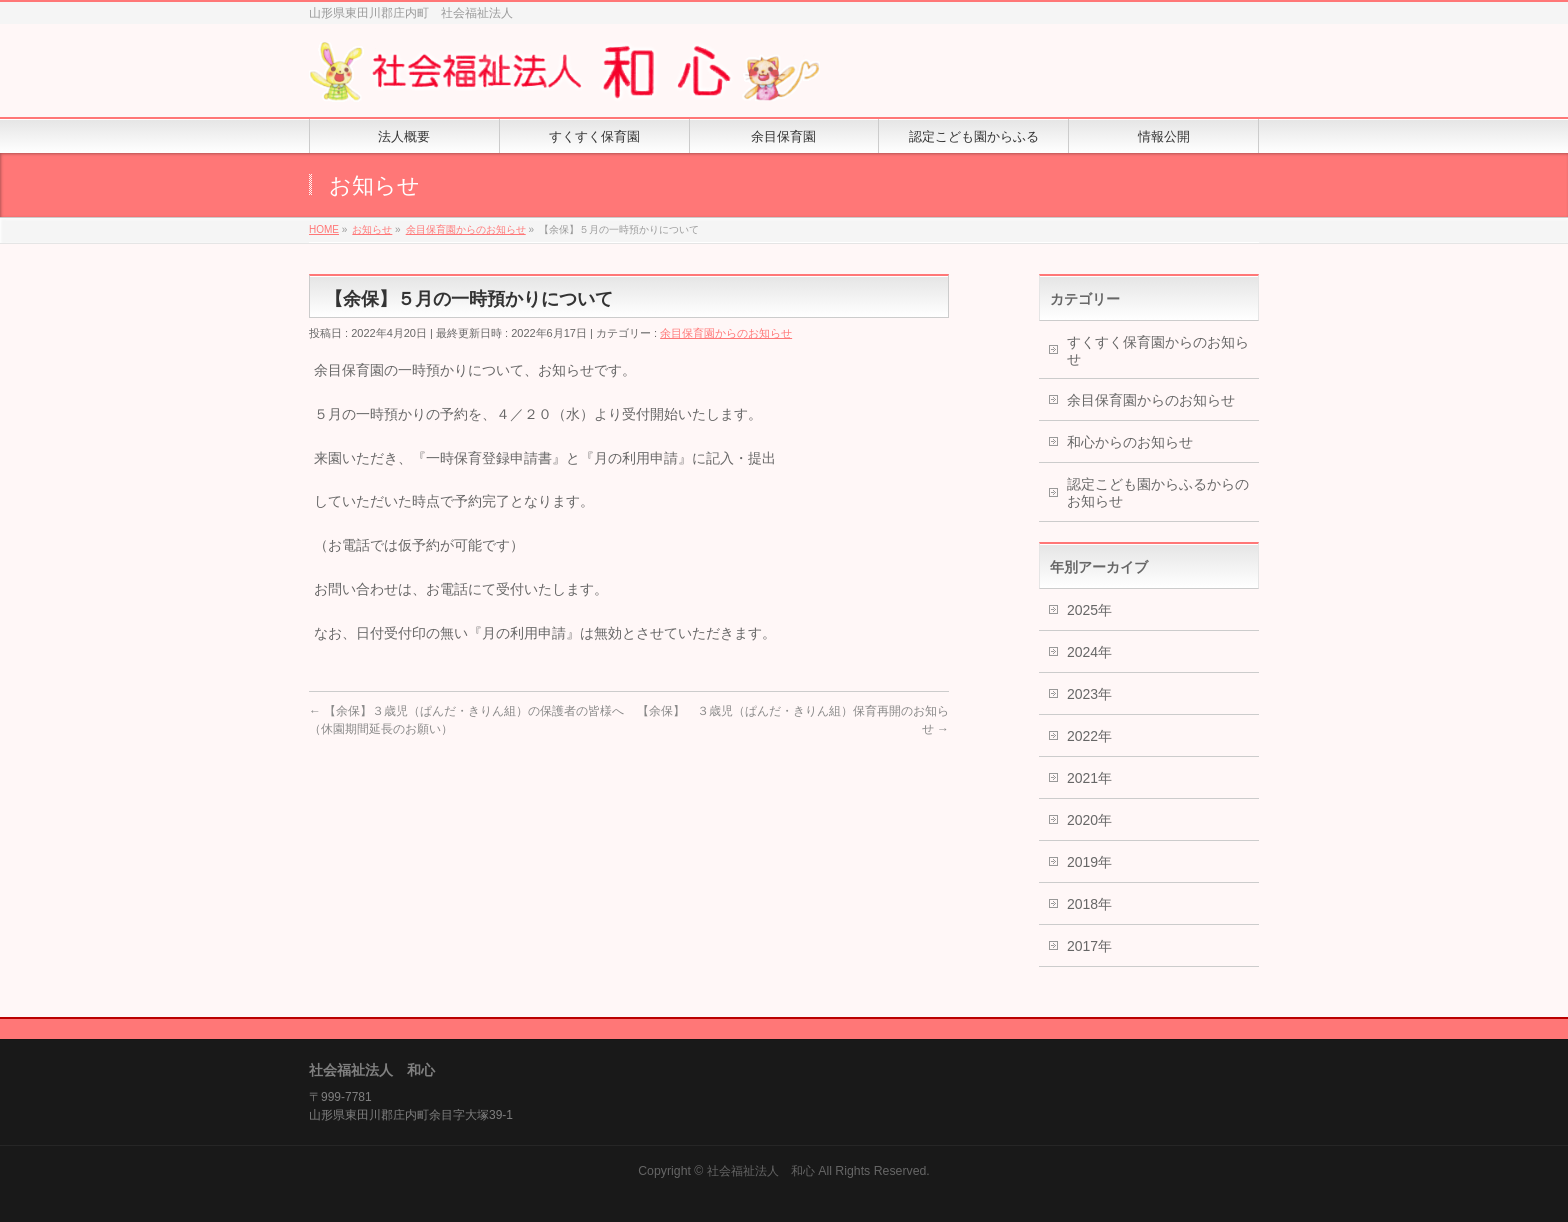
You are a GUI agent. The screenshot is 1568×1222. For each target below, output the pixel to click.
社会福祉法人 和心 (761, 1171)
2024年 (1089, 652)
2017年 (1089, 946)
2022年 (1089, 736)
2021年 (1089, 778)
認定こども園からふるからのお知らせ (1158, 492)
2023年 (1089, 694)
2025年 (1089, 610)
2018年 (1089, 904)
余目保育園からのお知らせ (726, 333)
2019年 (1089, 862)
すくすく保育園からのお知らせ (1158, 350)
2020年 (1089, 820)
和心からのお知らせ (1130, 442)
